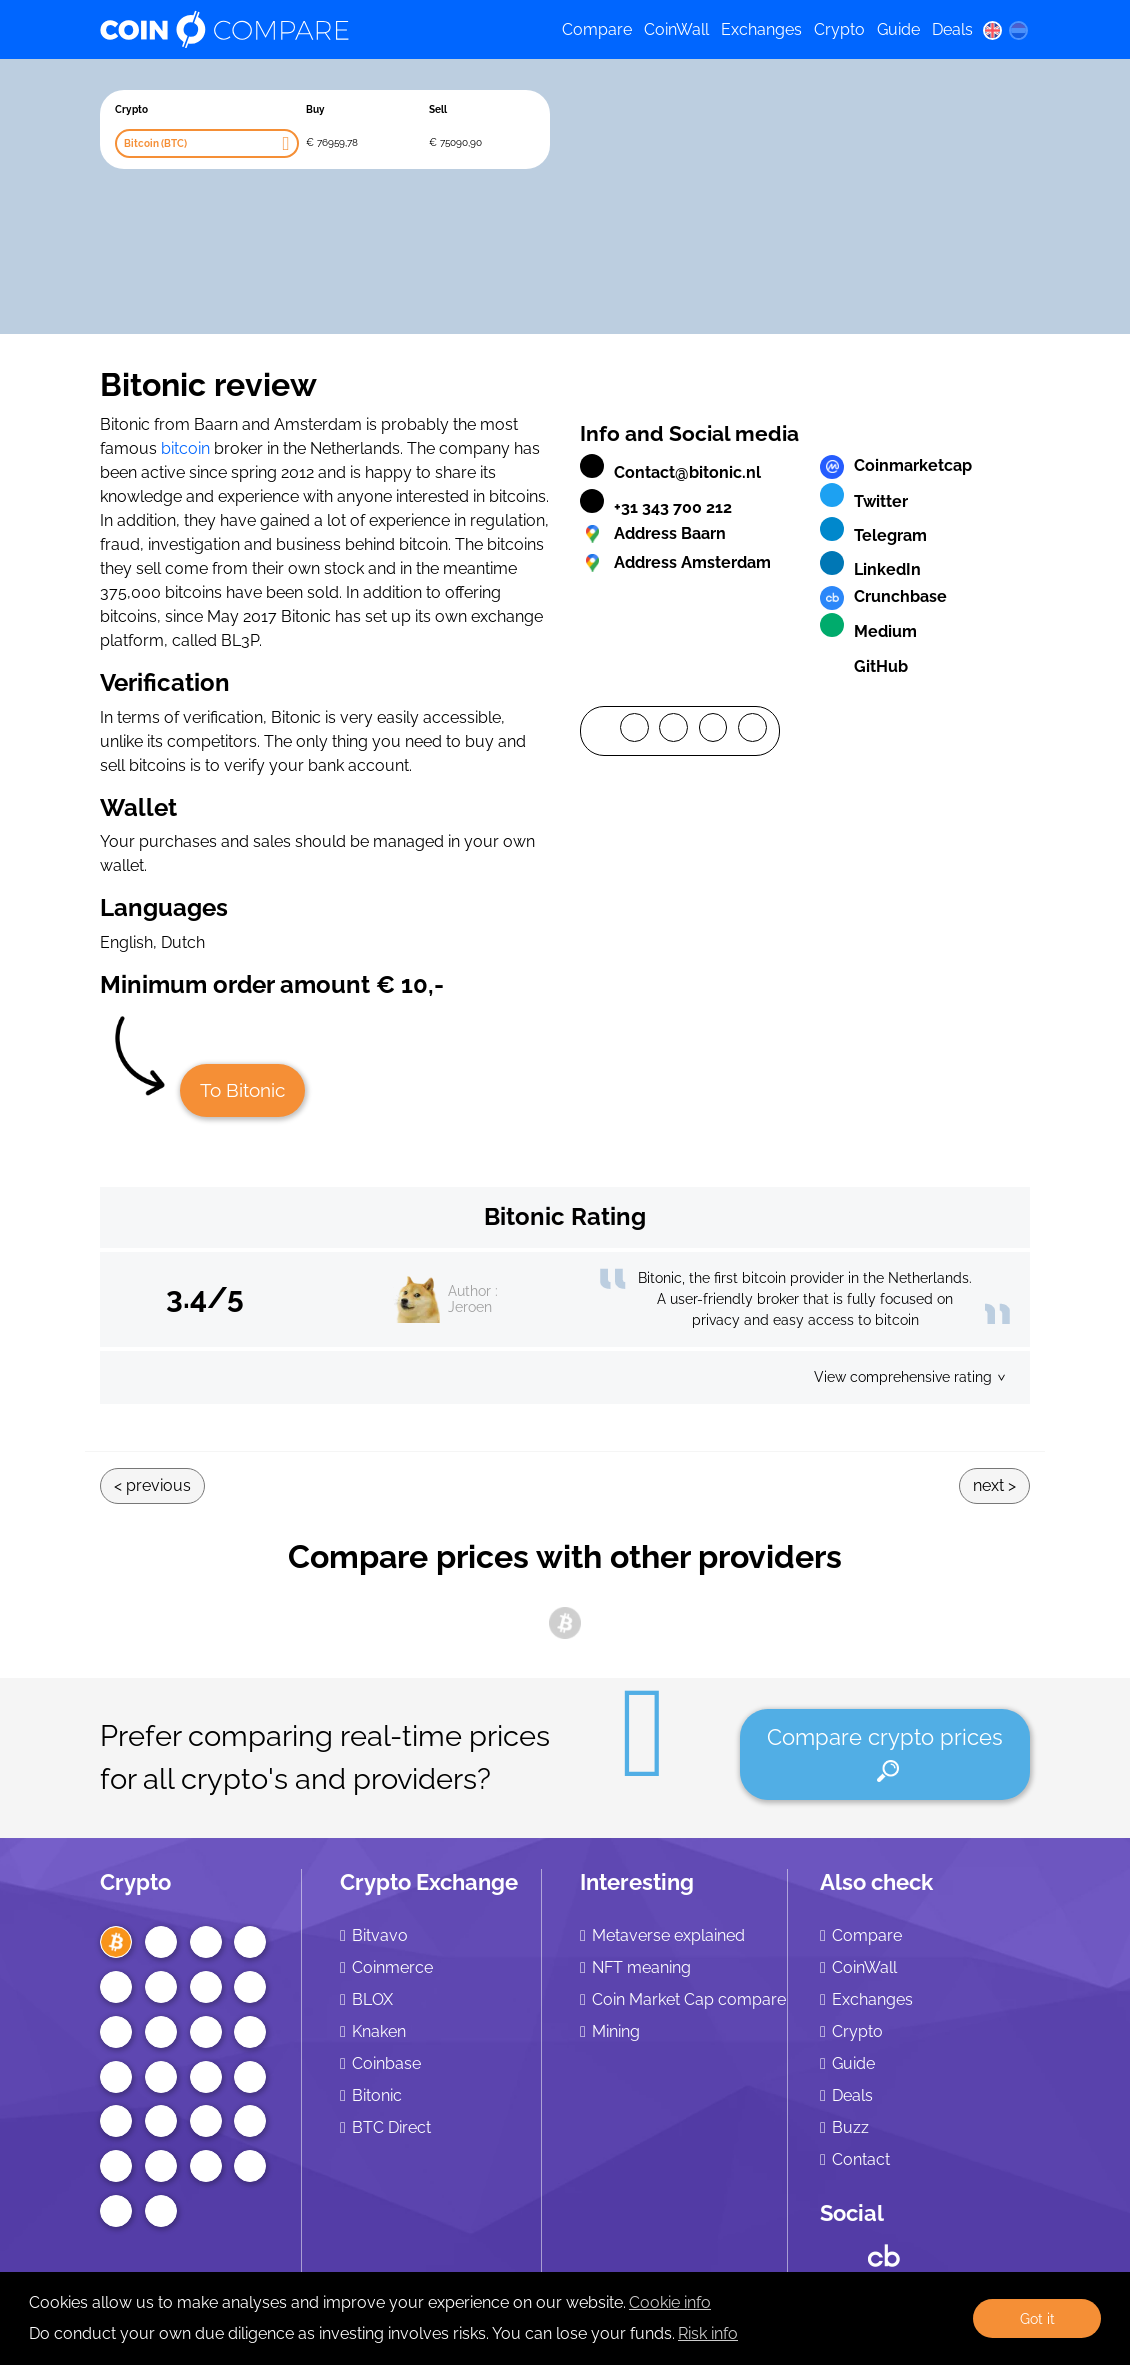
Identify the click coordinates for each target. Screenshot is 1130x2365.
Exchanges (761, 29)
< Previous (152, 1485)
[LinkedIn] (713, 731)
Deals (952, 29)
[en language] (992, 30)
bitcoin (185, 448)
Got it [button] (1037, 2318)
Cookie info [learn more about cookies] (670, 2302)
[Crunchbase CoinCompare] (884, 2251)
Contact (861, 2159)
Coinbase (386, 2063)
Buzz (850, 2127)
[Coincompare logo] (314, 30)
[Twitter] (673, 731)
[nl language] (1019, 30)
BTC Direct (391, 2127)
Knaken (379, 2031)
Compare (597, 29)
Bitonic (377, 2095)
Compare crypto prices (885, 1753)
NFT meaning (641, 1967)
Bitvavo (380, 1935)
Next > (994, 1485)
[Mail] (752, 731)
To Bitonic (242, 1090)
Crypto (839, 29)
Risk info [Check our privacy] (708, 2333)
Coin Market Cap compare (689, 1999)
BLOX (372, 1999)
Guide (898, 29)
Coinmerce (392, 1967)
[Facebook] (634, 731)
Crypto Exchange (429, 1882)
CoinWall (676, 29)
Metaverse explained (668, 1935)
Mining (616, 2031)
